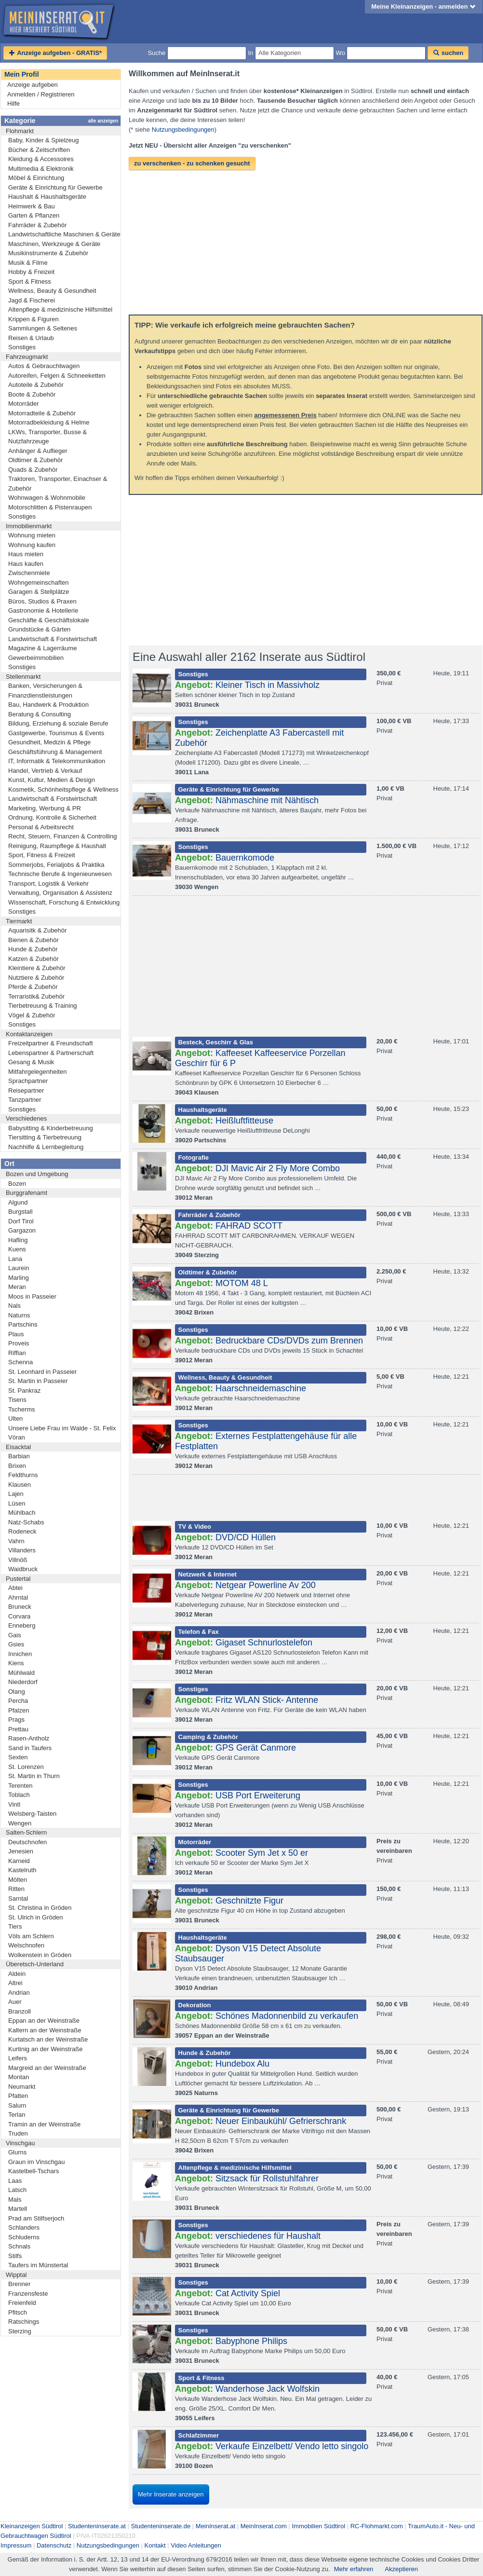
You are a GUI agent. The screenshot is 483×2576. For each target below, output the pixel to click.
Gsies (16, 1644)
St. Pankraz (24, 1390)
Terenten (20, 1785)
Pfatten (18, 2095)
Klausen (19, 1484)
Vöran (16, 1437)
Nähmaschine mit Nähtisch (267, 800)
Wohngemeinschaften (38, 582)
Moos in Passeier (32, 1296)
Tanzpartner (24, 1099)
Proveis (18, 1343)
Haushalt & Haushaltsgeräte (47, 196)
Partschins (23, 1324)
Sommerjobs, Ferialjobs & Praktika (56, 864)
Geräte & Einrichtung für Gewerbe (55, 187)
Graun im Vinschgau (36, 2161)
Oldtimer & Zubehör (35, 460)
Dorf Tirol (21, 1221)
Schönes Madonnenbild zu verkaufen (286, 2016)
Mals (14, 2199)
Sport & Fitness (29, 281)
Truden (18, 2133)
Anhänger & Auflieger (37, 450)
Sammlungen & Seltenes (42, 328)
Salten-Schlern (26, 1832)
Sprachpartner (28, 1080)
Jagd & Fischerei (31, 300)
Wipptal (16, 2274)
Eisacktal (18, 1447)
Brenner (19, 2284)
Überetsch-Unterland (35, 1964)
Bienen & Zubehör (33, 940)
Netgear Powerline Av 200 (265, 1585)
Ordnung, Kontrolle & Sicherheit (52, 817)
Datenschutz (54, 2545)
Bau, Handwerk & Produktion (48, 704)
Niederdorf (23, 1681)
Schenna (20, 1362)
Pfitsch (17, 2312)
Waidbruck (23, 1569)
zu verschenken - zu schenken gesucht (192, 163)
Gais (14, 1635)
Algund (17, 1202)
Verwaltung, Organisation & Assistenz (60, 892)
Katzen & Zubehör (33, 958)
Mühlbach (21, 1512)
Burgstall (20, 1211)
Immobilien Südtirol (318, 2526)
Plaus (16, 1334)
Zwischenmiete (29, 572)
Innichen (20, 1654)
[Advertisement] (241, 244)
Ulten (15, 1418)
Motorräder (23, 403)
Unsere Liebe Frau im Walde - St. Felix (62, 1428)
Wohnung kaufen (31, 544)
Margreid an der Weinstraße (47, 2067)
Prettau (18, 1729)
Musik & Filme (28, 262)
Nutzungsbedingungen (183, 129)
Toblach (19, 1794)
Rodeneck (22, 1531)
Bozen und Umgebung (37, 1174)
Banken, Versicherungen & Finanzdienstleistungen (45, 690)
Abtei (15, 1587)
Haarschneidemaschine (260, 1388)
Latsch (17, 2189)
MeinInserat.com (264, 2526)
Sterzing (19, 2331)
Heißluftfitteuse (244, 1120)
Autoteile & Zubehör (36, 384)
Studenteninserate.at (97, 2526)
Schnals (19, 2246)
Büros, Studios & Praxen (42, 601)
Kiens (16, 1663)
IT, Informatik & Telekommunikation (56, 761)
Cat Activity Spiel (247, 2293)
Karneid (19, 1860)
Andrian (19, 1992)
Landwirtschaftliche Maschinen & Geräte (64, 234)
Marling (18, 1277)
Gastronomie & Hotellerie (43, 610)
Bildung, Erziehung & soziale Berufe (58, 723)
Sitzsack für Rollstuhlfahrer (267, 2178)
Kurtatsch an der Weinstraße (48, 2039)
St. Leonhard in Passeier (42, 1371)
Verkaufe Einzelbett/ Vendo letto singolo (291, 2446)
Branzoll (19, 2011)
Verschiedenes (26, 1118)
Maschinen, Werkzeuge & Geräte (54, 243)
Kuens (17, 1249)
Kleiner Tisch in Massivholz (267, 685)
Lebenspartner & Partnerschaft (51, 1052)
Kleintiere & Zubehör (37, 968)
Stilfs (15, 2256)
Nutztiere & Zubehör (36, 977)
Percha (18, 1700)
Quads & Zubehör (33, 469)
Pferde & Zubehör (33, 986)
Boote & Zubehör (31, 394)
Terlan (16, 2114)
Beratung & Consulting (39, 714)
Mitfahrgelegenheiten (37, 1071)
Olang (16, 1691)
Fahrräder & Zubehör (37, 225)
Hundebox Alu (242, 2064)
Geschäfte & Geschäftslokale (48, 620)
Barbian (19, 1456)
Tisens (17, 1399)
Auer (14, 2001)
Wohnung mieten (31, 535)
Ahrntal (18, 1597)
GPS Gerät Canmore (255, 1748)
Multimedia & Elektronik (41, 168)
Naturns (19, 1315)
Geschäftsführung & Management (55, 751)
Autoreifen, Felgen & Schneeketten (57, 375)
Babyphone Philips (251, 2341)
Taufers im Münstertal (38, 2265)
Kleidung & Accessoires (41, 159)
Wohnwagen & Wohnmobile (46, 497)
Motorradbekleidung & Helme (48, 422)
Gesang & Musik (31, 1062)
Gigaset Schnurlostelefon (263, 1642)
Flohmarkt (20, 131)
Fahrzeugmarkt (27, 356)
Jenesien (20, 1851)
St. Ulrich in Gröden (35, 1917)
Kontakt (155, 2545)
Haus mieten (25, 554)
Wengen (19, 1823)
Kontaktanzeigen (29, 1034)
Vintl (14, 1804)
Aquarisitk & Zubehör (37, 930)
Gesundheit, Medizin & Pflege (49, 742)
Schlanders (24, 2227)
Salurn (17, 2105)
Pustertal (18, 1578)
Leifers (17, 2058)
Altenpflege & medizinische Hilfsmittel (60, 309)
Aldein (17, 1973)
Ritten (16, 1888)
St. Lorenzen (26, 1766)
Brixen (17, 1465)
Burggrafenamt (26, 1192)
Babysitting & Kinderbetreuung (50, 1128)
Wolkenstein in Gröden (39, 1955)
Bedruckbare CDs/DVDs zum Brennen (289, 1340)
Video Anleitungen (196, 2545)
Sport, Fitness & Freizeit (41, 855)
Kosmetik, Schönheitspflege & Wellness (63, 789)
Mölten (17, 1879)
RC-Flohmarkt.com (376, 2526)
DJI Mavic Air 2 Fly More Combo (277, 1168)
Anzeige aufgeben (32, 84)
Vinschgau (20, 2143)
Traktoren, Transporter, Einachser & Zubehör (57, 483)
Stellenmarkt (23, 676)
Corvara (19, 1616)
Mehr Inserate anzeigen (171, 2494)
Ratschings (23, 2321)
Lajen (16, 1493)
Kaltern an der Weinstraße (44, 2030)
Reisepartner (26, 1090)
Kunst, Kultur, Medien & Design (51, 779)
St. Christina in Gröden (40, 1907)
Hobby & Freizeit (31, 271)
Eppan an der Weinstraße (44, 2020)
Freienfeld (22, 2302)
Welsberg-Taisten (32, 1813)
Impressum (15, 2545)
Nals (14, 1305)
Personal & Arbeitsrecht (41, 827)
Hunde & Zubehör (33, 949)
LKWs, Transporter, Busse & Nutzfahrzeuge (47, 436)
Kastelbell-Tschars (33, 2171)
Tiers (15, 1926)
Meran (17, 1286)
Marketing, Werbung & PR (44, 808)
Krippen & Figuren (33, 319)
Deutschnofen (27, 1842)
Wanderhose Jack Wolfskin (267, 2389)
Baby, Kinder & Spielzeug (43, 140)
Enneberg (21, 1625)
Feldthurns (23, 1475)
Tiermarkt (19, 921)
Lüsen (16, 1503)
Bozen (17, 1183)
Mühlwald (21, 1672)
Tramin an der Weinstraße (44, 2124)
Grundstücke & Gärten (39, 629)
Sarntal (18, 1898)
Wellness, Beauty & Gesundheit (52, 290)
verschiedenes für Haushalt (268, 2236)
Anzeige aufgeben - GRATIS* (55, 52)
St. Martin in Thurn (34, 1776)
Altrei (15, 1983)
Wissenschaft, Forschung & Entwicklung (64, 902)
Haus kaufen (25, 563)
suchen (448, 52)
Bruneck (19, 1606)
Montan (18, 2077)
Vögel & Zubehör (31, 1015)
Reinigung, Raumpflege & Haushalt (57, 846)
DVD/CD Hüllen (245, 1537)
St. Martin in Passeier (38, 1380)
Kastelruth (22, 1870)
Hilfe (13, 103)
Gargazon (22, 1230)
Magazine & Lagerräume (42, 648)
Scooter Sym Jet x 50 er (261, 1853)
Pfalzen (18, 1710)
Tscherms (21, 1409)
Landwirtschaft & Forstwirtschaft (52, 639)
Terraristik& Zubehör (36, 996)
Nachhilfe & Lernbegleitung (45, 1147)
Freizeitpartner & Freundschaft (50, 1043)
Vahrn (16, 1541)
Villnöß (17, 1559)
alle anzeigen (103, 120)
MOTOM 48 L (241, 1283)
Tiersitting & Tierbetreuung (44, 1137)
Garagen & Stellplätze (38, 591)
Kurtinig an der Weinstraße (45, 2049)
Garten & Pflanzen (33, 215)
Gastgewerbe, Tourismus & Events (56, 733)
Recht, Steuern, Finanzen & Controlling (62, 836)
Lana (15, 1258)
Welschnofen (26, 1945)
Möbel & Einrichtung (36, 177)
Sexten (17, 1757)
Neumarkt (21, 2086)
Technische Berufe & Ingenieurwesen (60, 873)
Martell (17, 2208)
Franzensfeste (28, 2293)
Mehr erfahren (354, 2569)
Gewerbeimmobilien (36, 657)
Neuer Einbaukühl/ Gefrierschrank (280, 2121)
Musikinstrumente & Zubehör (48, 253)
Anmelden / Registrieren (40, 94)
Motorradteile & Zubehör (42, 413)
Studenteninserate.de (161, 2526)
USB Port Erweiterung (257, 1795)
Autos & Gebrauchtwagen (44, 366)
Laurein (18, 1268)
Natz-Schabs (26, 1522)
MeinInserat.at (215, 2526)
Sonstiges (22, 347)
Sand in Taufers (30, 1748)
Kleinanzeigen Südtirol (31, 2526)
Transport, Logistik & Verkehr (48, 883)
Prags (16, 1719)
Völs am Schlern (31, 1936)
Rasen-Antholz (28, 1738)
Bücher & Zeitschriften (39, 149)
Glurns (17, 2152)
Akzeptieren (401, 2569)
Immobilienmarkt (29, 526)
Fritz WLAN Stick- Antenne (266, 1700)
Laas (15, 2180)
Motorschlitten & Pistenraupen (50, 507)
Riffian (17, 1353)
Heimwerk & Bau (31, 206)
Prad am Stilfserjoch (36, 2218)
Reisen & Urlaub (31, 338)
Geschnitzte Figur (249, 1900)
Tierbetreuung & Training (42, 1005)
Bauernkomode (244, 858)
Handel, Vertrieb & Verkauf (45, 770)
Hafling (17, 1240)
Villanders (22, 1550)
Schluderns (24, 2237)
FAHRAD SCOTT (248, 1226)
